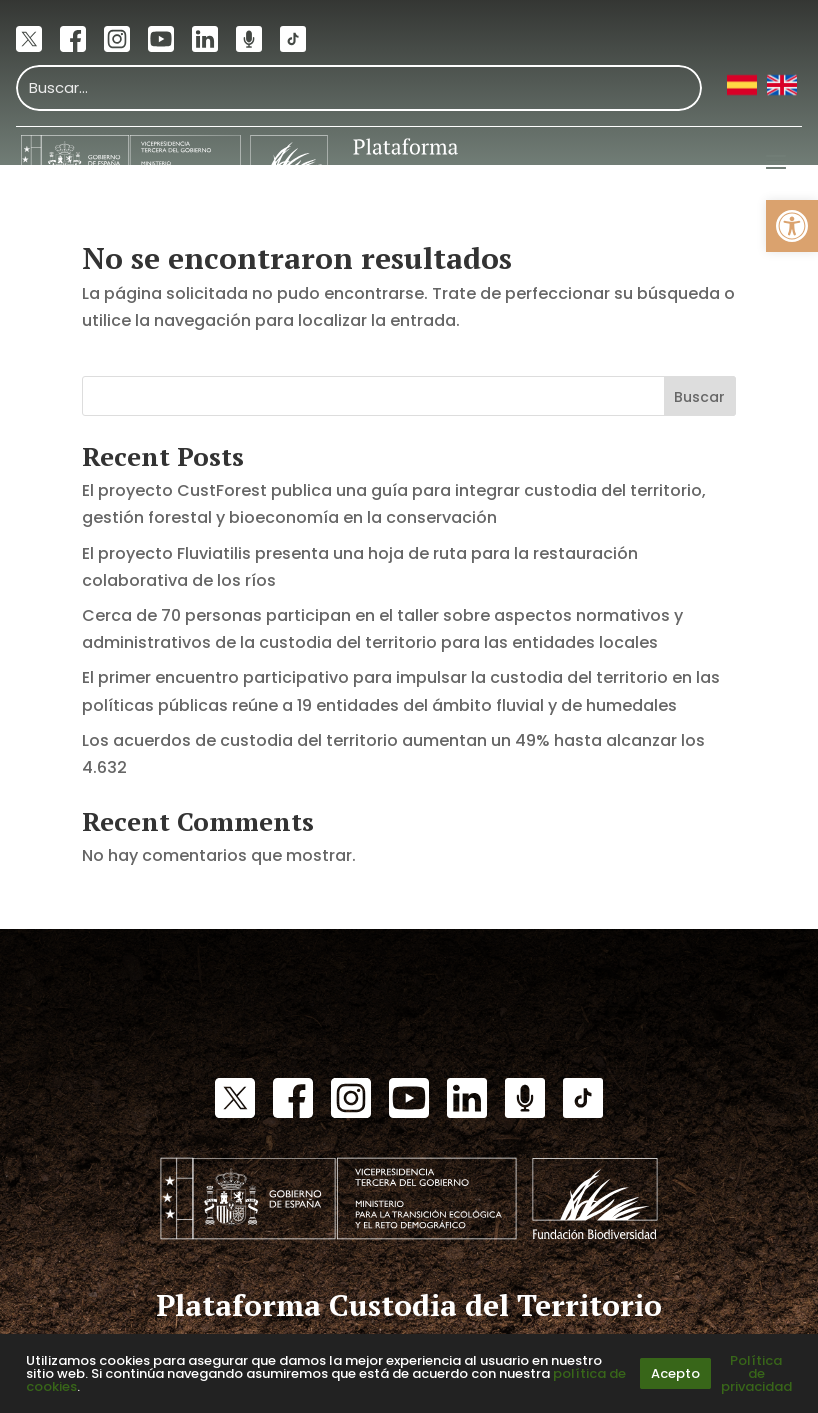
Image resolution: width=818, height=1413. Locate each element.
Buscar (699, 397)
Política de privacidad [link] (756, 1373)
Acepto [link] (675, 1373)
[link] (792, 226)
